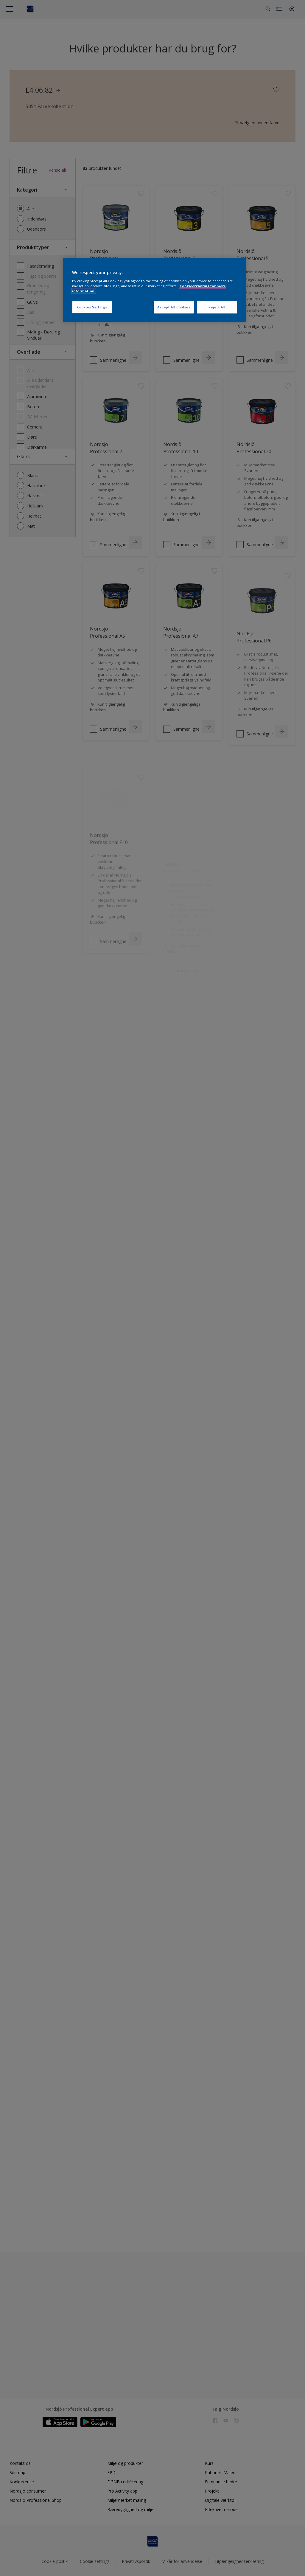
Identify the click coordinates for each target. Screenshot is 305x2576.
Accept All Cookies (173, 307)
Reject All (216, 307)
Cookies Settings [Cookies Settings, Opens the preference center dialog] (92, 307)
